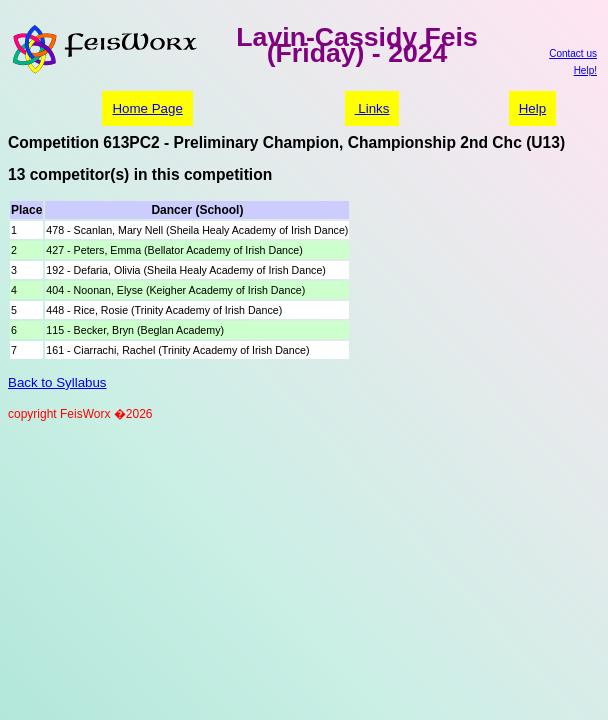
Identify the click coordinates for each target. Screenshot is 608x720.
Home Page (147, 108)
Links (372, 108)
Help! (585, 70)
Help (532, 108)
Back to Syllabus (57, 382)
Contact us (573, 53)
